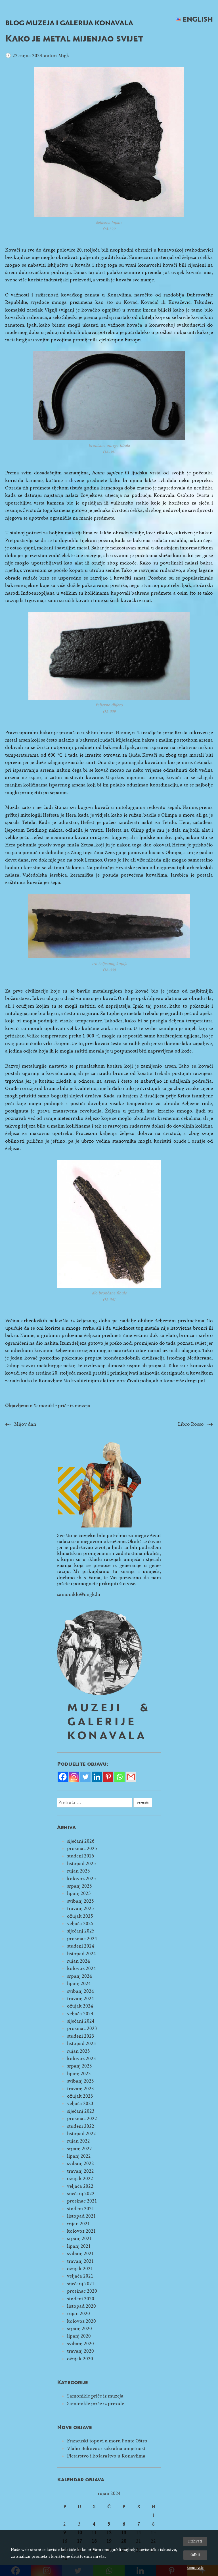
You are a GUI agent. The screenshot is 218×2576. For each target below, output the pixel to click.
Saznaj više (195, 2567)
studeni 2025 (80, 1856)
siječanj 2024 (81, 2021)
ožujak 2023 (80, 2096)
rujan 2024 (78, 1961)
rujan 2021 (78, 2224)
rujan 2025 (78, 1871)
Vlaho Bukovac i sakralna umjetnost (106, 2449)
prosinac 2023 (82, 2028)
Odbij (195, 2554)
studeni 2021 (80, 2209)
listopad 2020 (81, 2306)
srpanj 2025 (79, 1886)
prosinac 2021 (82, 2201)
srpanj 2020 (79, 2329)
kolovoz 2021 (81, 2231)
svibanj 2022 (80, 2163)
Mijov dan (25, 1424)
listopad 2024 (81, 1954)
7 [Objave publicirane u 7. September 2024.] (138, 2524)
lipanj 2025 (79, 1893)
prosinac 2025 (82, 1848)
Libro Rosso (191, 1424)
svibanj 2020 (80, 2344)
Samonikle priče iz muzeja (62, 1406)
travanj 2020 (80, 2351)
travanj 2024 (80, 1999)
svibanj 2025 (80, 1901)
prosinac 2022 (82, 2119)
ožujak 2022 (80, 2178)
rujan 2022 (78, 2141)
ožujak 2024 (80, 2006)
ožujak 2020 (80, 2359)
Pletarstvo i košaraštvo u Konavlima (106, 2456)
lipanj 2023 (79, 2074)
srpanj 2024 (79, 1976)
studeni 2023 (80, 2036)
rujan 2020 (78, 2313)
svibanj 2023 (80, 2081)
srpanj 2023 (79, 2066)
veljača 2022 (80, 2186)
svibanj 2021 (80, 2254)
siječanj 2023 (81, 2111)
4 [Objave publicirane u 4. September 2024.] (94, 2524)
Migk (63, 56)
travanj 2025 (80, 1908)
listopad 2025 (81, 1864)
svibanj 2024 (80, 1991)
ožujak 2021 (80, 2269)
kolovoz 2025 (81, 1879)
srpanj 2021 (79, 2238)
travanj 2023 (80, 2089)
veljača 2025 (80, 1924)
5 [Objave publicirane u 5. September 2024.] (109, 2524)
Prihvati (195, 2541)
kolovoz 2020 (81, 2321)
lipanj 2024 (79, 1984)
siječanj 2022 (81, 2194)
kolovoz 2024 (81, 1968)
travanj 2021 (80, 2261)
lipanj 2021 (79, 2246)
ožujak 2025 (80, 1916)
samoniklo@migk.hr (79, 1594)
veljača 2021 (80, 2276)
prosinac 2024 (82, 1939)
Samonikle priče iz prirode (95, 2404)
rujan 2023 (78, 2051)
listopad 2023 (81, 2043)
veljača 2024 (80, 2014)
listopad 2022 (81, 2134)
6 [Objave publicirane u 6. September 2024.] (124, 2524)
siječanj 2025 (81, 1931)
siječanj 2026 (81, 1841)
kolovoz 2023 (81, 2059)
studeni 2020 (80, 2299)
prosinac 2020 (82, 2291)
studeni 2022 (80, 2126)
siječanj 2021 (81, 2284)
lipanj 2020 (79, 2336)
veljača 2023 (80, 2103)
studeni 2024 (80, 1946)
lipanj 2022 (79, 2156)
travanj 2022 (80, 2171)
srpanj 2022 (79, 2149)
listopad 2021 (81, 2216)
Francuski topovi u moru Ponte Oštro (107, 2441)
